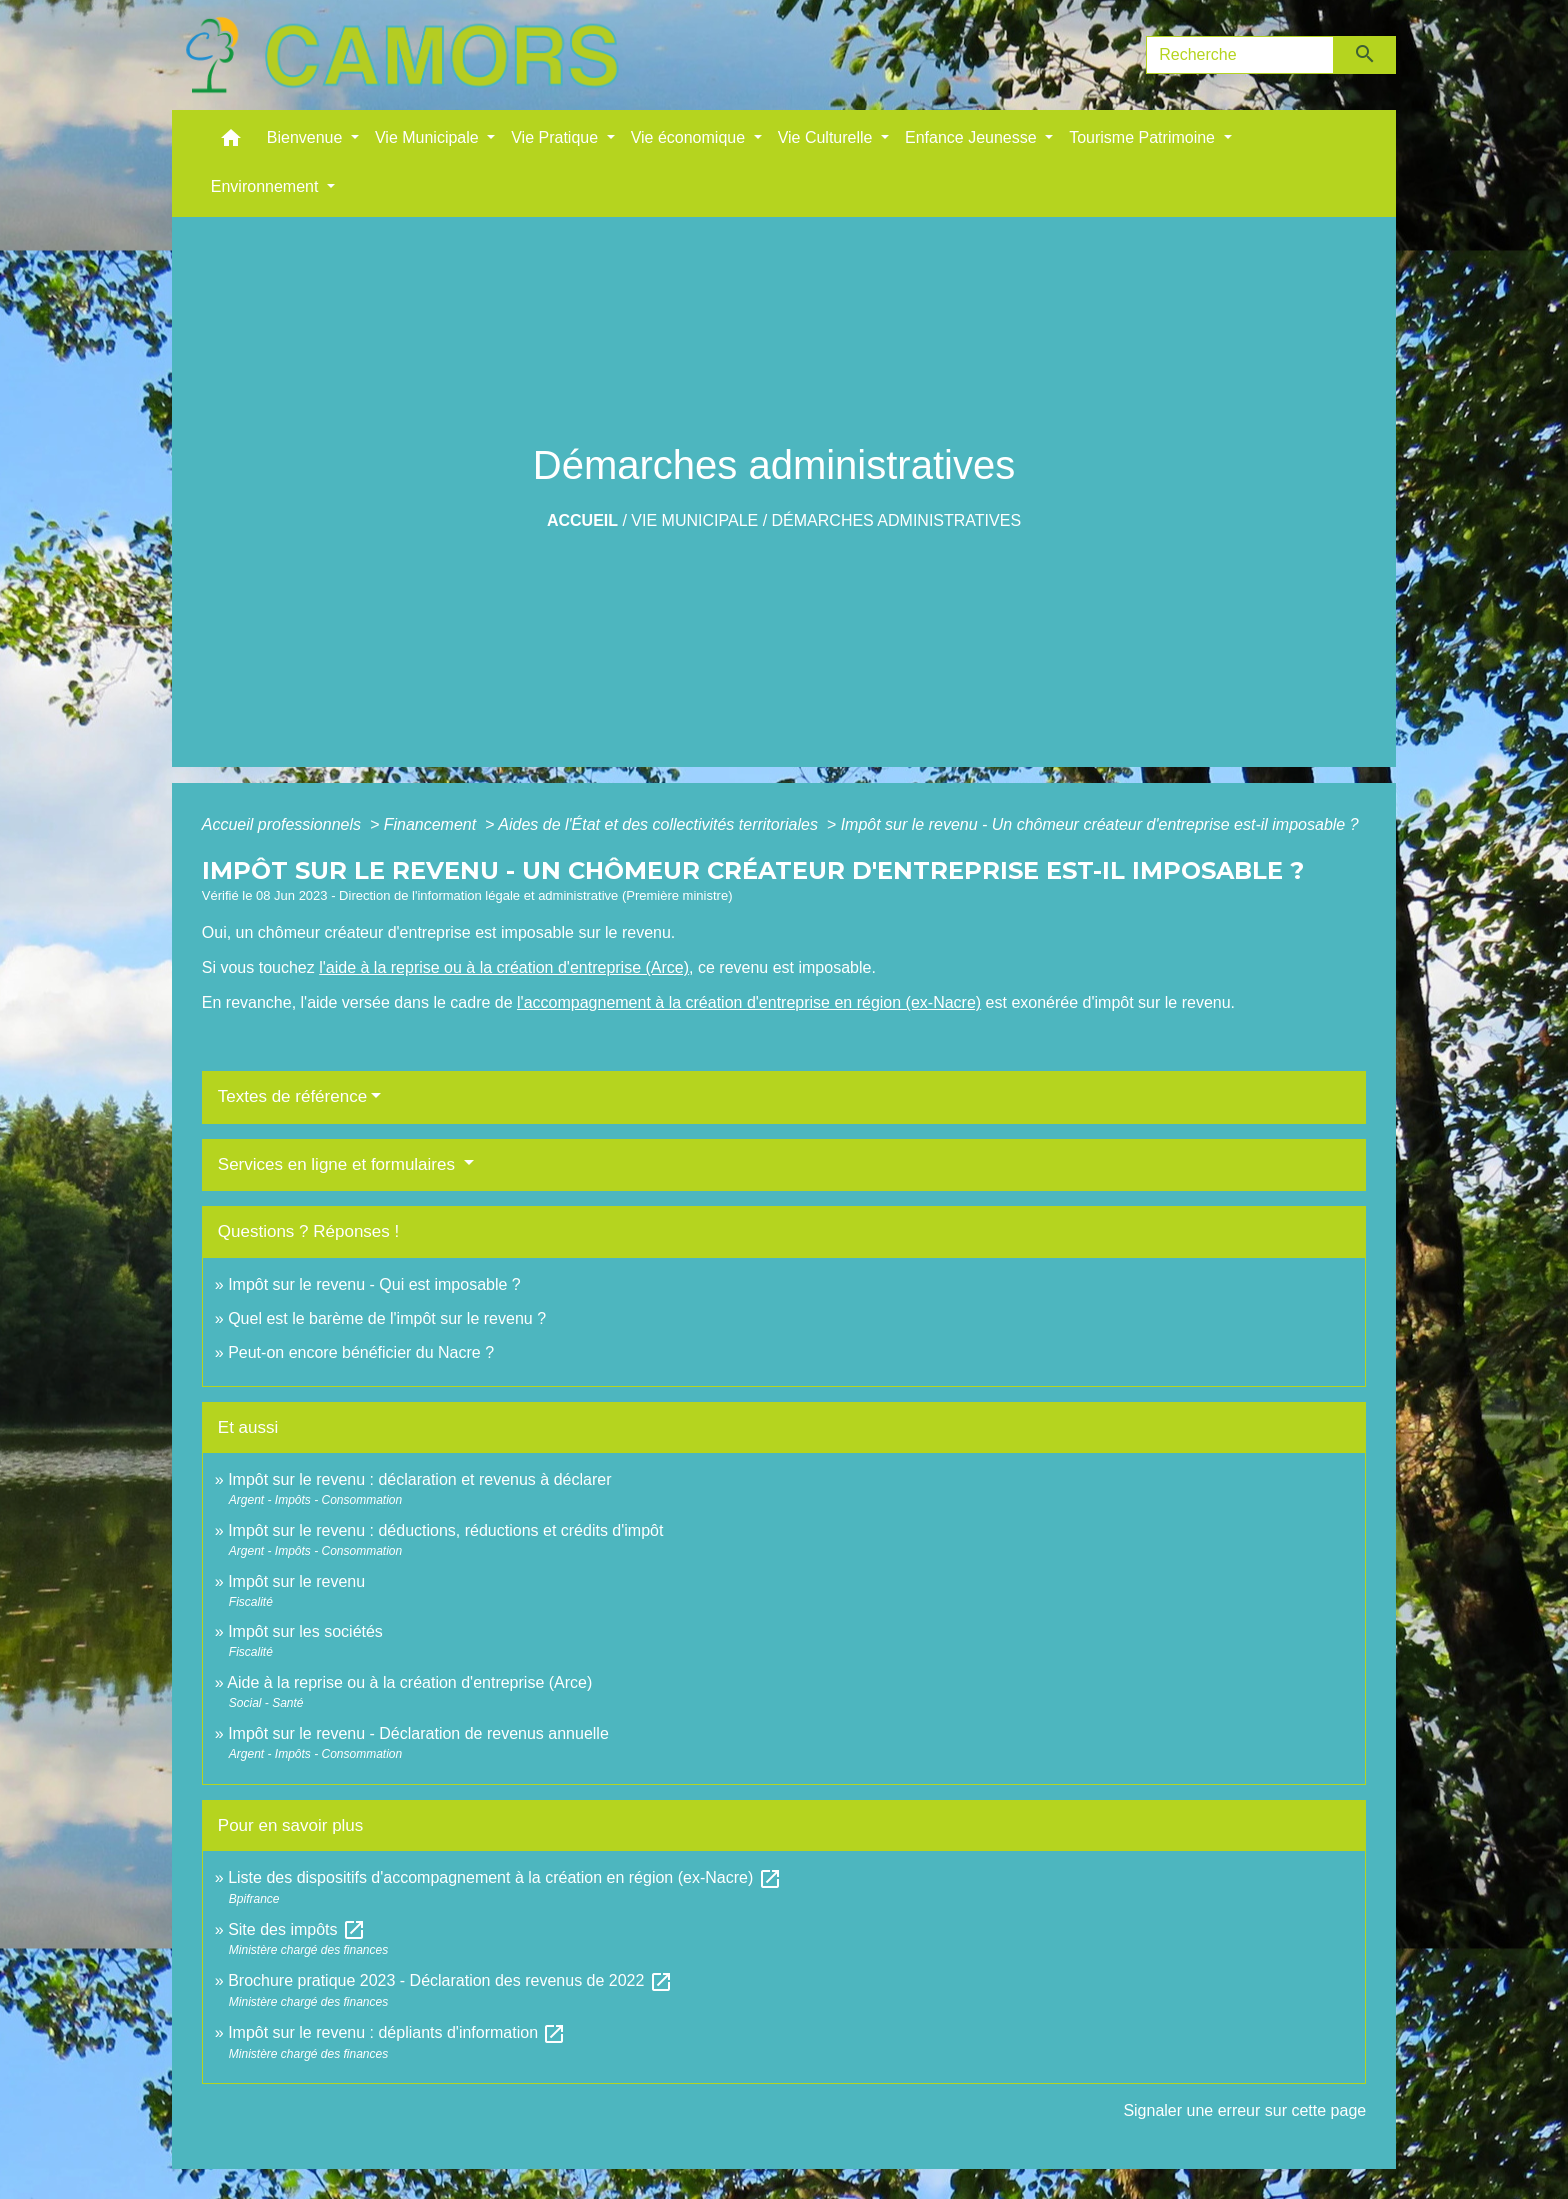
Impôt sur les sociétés (305, 1631)
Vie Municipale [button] (429, 137)
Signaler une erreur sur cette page (1244, 2110)
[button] (231, 142)
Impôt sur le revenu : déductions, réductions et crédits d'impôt (445, 1530)
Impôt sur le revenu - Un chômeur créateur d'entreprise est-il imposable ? (1100, 824)
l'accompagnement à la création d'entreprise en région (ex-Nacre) (749, 1002)
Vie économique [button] (690, 137)
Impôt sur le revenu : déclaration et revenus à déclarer (419, 1479)
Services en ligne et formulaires (339, 1164)
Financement (432, 824)
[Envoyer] (1365, 55)
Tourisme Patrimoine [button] (1144, 137)
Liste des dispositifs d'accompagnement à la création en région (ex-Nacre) (505, 1877)
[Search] (1240, 55)
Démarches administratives (897, 520)
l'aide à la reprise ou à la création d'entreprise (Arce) (504, 967)
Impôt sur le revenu (296, 1581)
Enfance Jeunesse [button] (973, 137)
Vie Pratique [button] (556, 137)
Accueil (582, 520)
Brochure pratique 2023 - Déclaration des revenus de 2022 (450, 1980)
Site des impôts (297, 1929)
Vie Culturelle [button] (827, 137)
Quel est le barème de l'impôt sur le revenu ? (387, 1318)
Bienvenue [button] (307, 137)
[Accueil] (402, 55)
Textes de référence (292, 1096)
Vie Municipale (694, 520)
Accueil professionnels (284, 824)
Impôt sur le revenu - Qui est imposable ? (374, 1284)
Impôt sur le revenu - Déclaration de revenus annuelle (418, 1733)
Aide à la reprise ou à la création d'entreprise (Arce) (409, 1682)
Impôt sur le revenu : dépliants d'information (397, 2032)
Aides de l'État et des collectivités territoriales (660, 824)
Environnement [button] (267, 186)
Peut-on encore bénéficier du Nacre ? (361, 1352)
